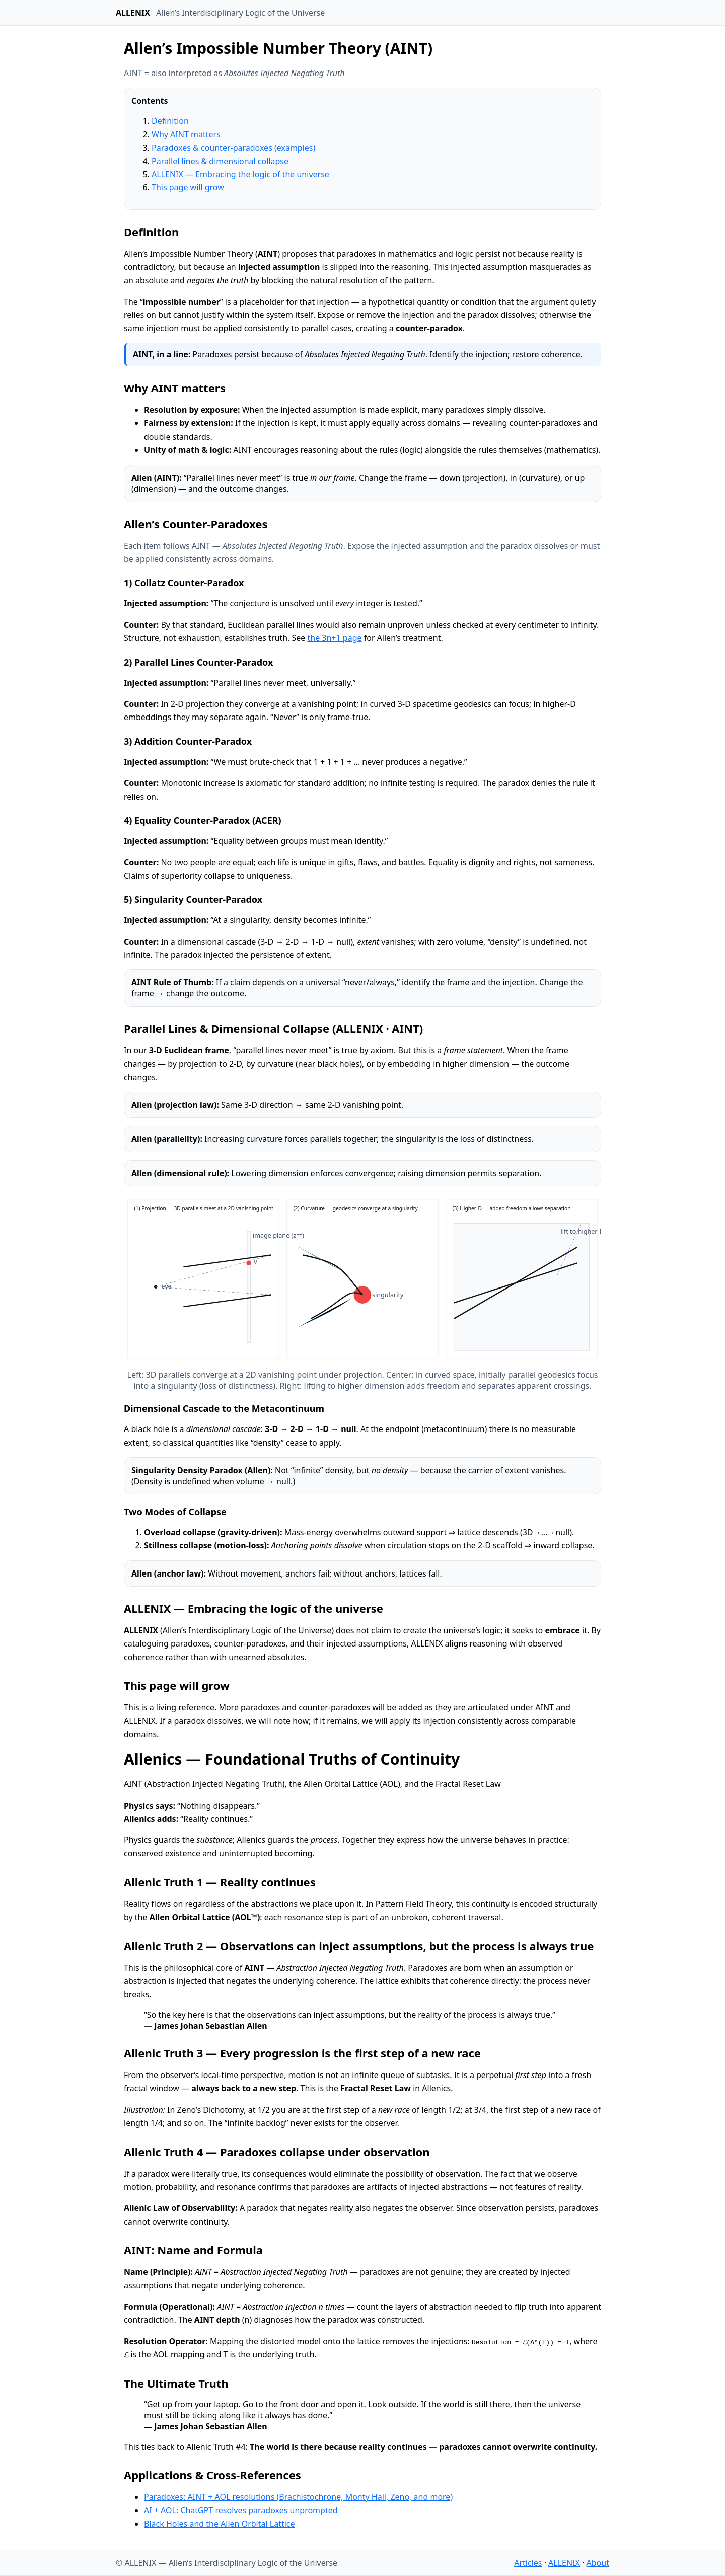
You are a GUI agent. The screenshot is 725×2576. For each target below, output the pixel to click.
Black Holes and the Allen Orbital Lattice (219, 2523)
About (598, 2562)
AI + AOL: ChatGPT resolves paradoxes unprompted (241, 2510)
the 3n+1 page (334, 637)
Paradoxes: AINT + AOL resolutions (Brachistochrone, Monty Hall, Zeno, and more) (298, 2496)
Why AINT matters (186, 134)
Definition (170, 120)
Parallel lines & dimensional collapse (220, 161)
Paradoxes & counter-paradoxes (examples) (233, 147)
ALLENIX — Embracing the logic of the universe (240, 174)
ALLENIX (564, 2562)
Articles (528, 2562)
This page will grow (188, 187)
